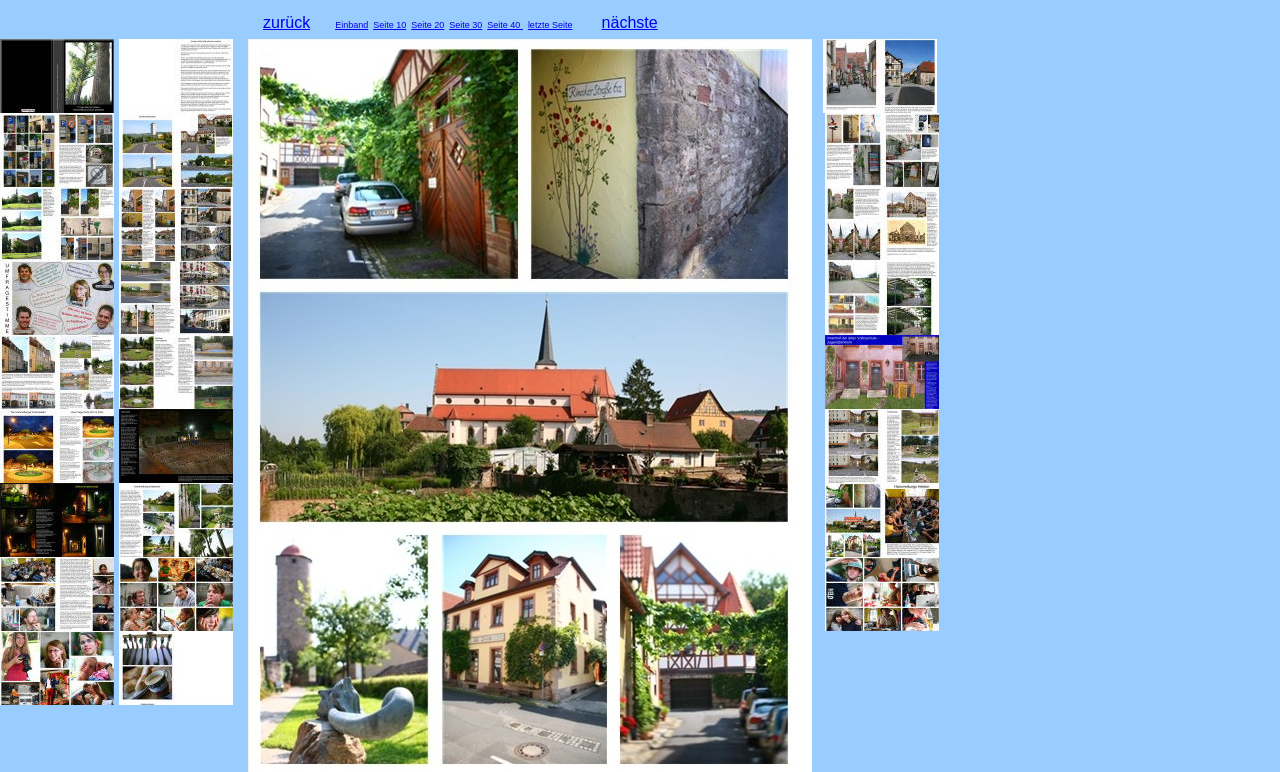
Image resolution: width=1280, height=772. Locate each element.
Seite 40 (505, 25)
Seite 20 (427, 25)
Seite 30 (465, 25)
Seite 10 (389, 25)
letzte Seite (550, 25)
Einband (351, 25)
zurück (286, 22)
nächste (630, 22)
